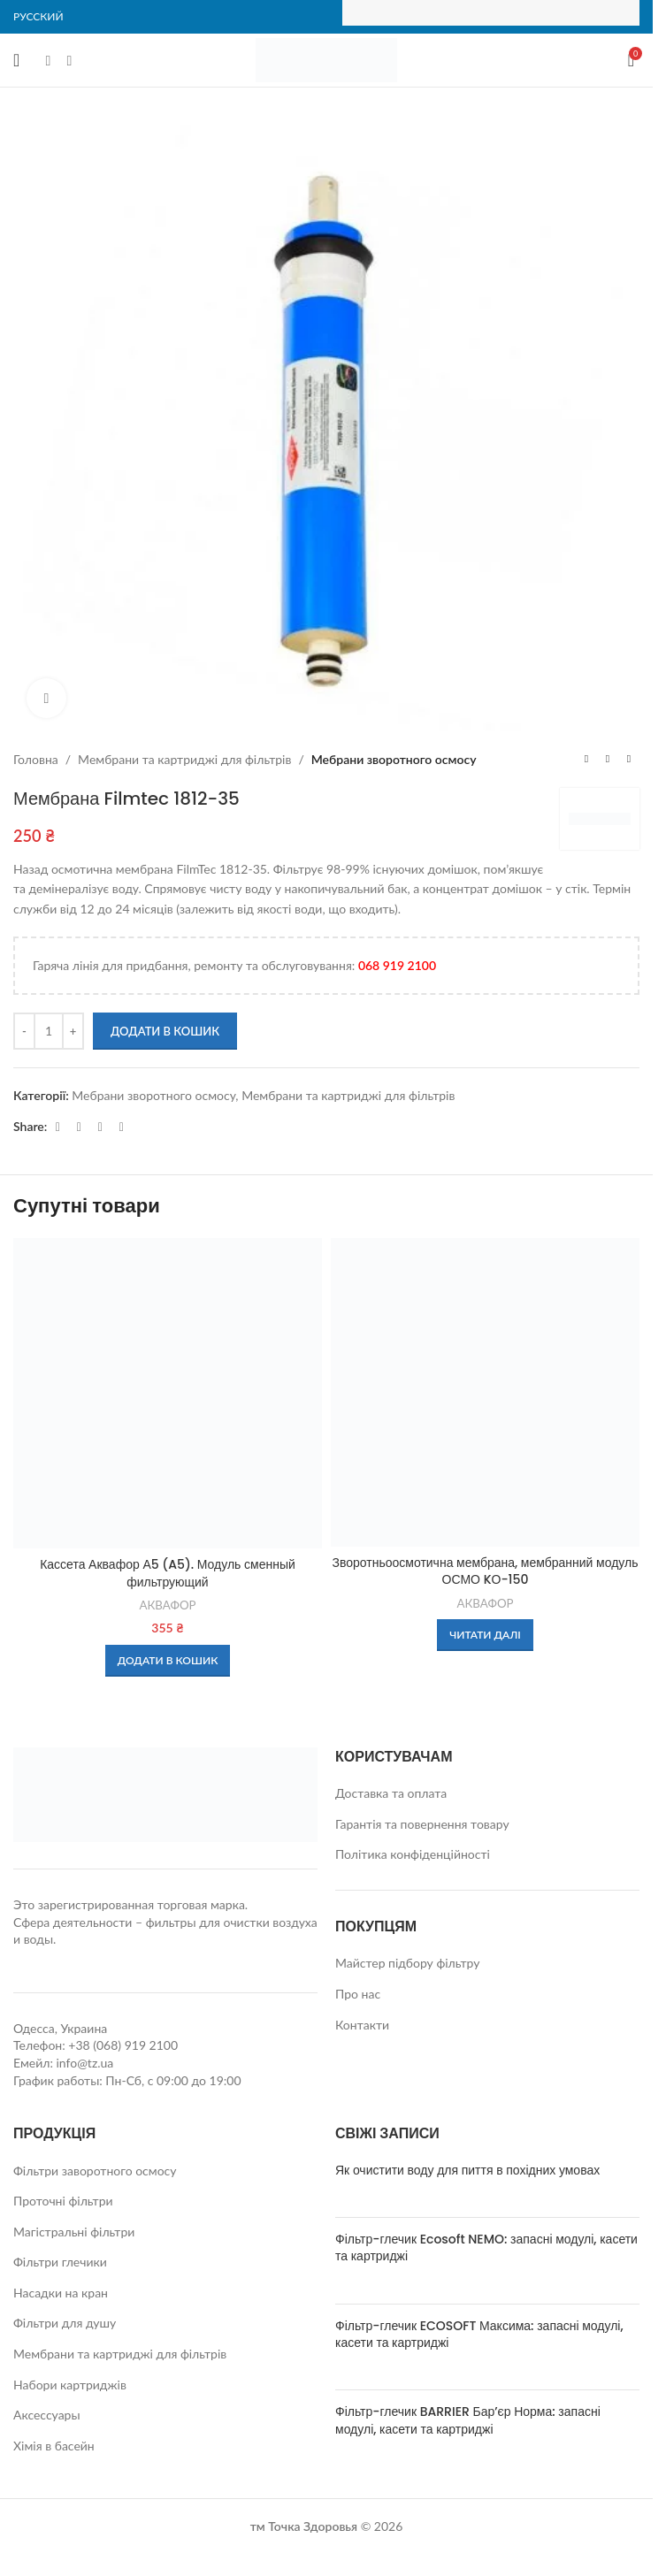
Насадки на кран (60, 2292)
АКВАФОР (167, 1605)
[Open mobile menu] (16, 60)
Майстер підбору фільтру (407, 1962)
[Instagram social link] (69, 60)
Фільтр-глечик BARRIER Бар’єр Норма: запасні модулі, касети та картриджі (468, 2420)
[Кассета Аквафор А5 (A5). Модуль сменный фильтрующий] (167, 1393)
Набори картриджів (69, 2384)
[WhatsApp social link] (78, 1127)
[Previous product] (586, 759)
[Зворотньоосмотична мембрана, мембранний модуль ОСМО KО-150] (485, 1392)
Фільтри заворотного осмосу (95, 2170)
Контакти (362, 2024)
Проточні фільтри (63, 2200)
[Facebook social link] (47, 60)
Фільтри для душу (64, 2322)
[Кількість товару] (48, 1031)
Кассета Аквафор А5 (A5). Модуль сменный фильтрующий (167, 1573)
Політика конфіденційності (412, 1853)
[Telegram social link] (100, 1127)
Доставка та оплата (391, 1792)
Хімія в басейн (54, 2445)
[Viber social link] (121, 1127)
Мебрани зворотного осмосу (394, 759)
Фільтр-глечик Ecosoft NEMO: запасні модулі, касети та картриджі (486, 2248)
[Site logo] (326, 58)
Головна (35, 759)
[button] (168, 1661)
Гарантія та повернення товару (422, 1823)
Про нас (357, 1993)
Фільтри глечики (60, 2261)
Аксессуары (46, 2414)
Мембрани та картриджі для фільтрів (184, 759)
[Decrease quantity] (24, 1031)
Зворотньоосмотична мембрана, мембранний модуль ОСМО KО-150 (485, 1571)
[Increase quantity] (73, 1031)
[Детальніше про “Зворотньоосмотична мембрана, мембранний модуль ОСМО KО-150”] (485, 1635)
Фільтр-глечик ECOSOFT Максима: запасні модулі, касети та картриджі (479, 2334)
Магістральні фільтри (73, 2231)
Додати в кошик (165, 1031)
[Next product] (628, 759)
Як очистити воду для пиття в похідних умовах (467, 2170)
